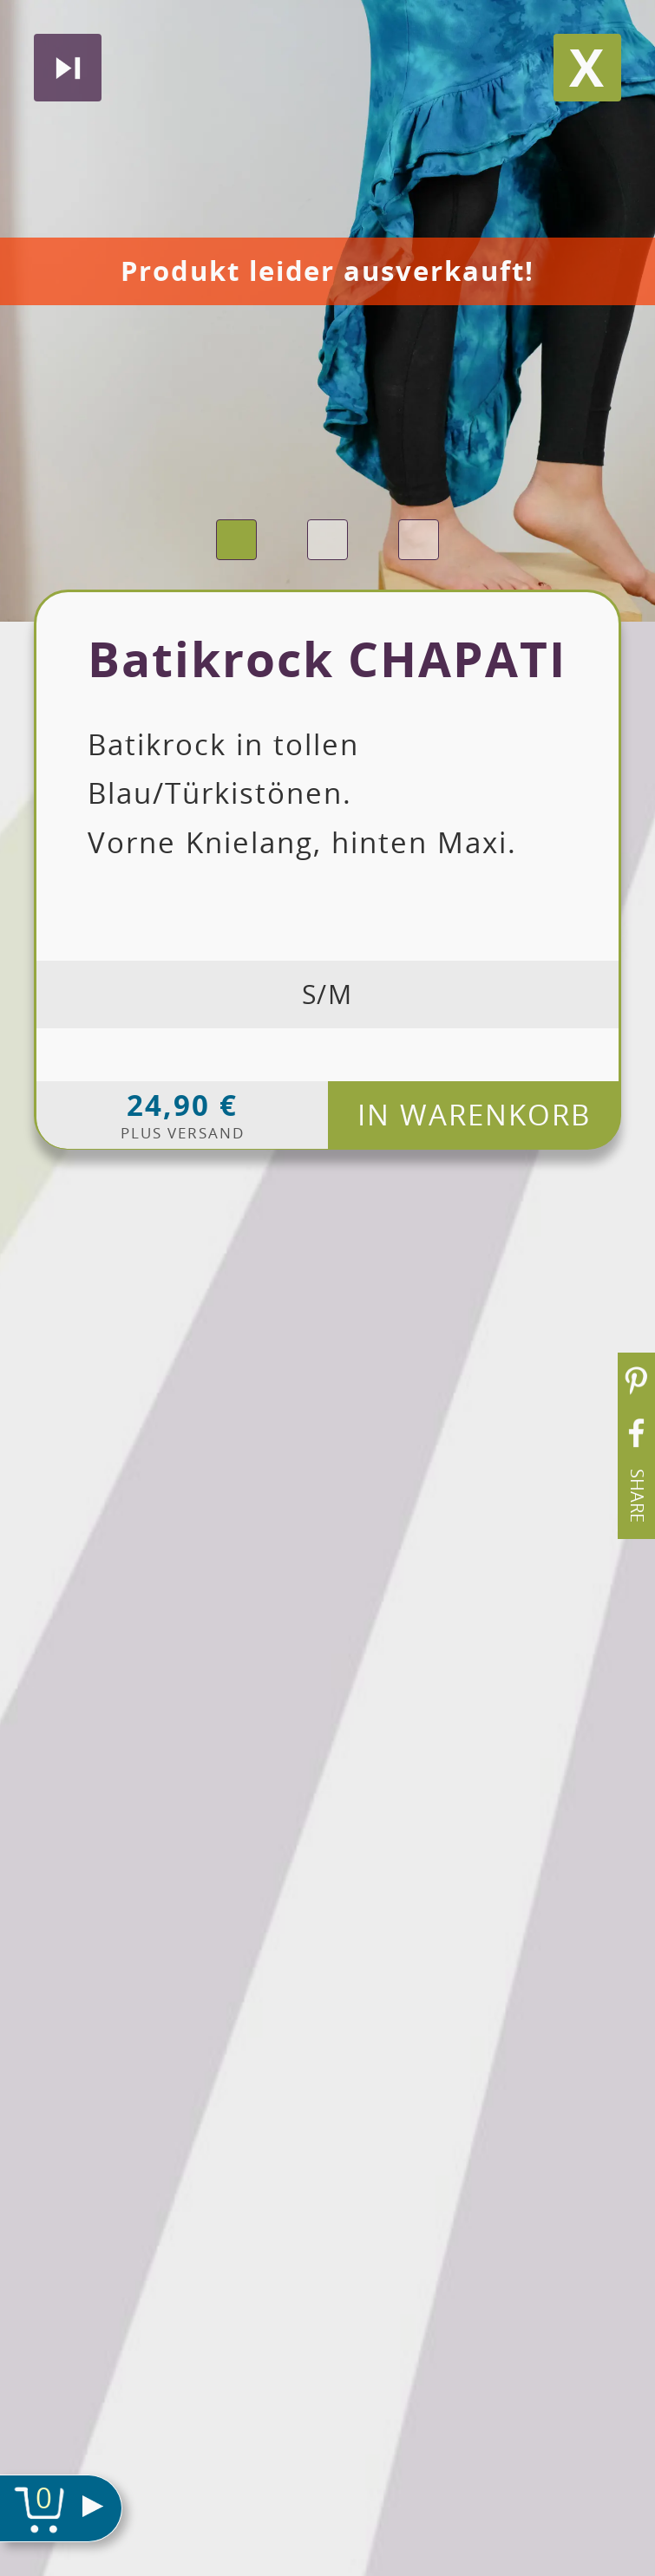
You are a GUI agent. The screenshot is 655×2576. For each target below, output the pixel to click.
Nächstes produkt (68, 67)
